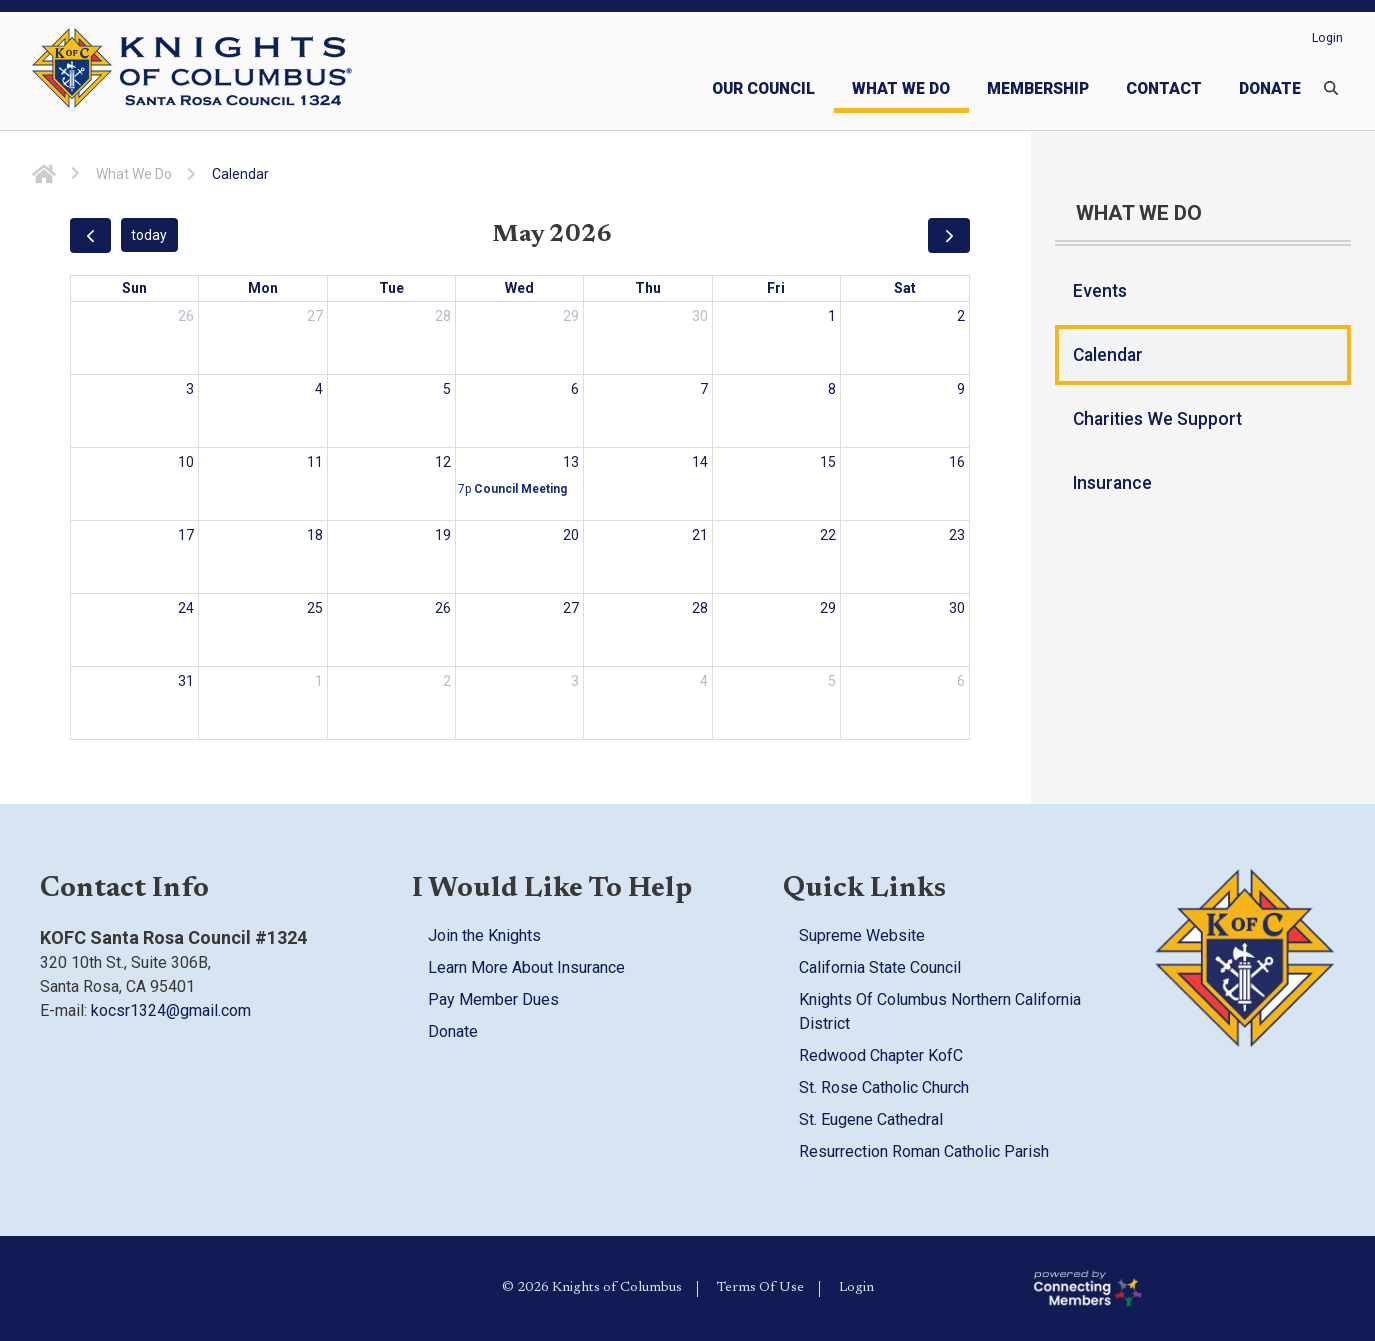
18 (315, 535)
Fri (776, 288)
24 (186, 608)
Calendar (1108, 355)
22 (828, 535)
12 (443, 462)
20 (571, 535)
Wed (519, 288)
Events (1100, 291)
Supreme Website (862, 935)
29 (571, 316)
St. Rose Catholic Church (884, 1087)
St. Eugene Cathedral (871, 1119)
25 (315, 608)
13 (571, 462)
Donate (453, 1031)
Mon (263, 288)
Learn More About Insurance (526, 967)
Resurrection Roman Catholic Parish (924, 1151)
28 (443, 316)
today (149, 235)
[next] (948, 235)
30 (700, 316)
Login (1327, 38)
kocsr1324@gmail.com (171, 1010)
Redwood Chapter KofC (881, 1055)
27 (315, 316)
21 (700, 535)
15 (828, 462)
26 (186, 316)
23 (957, 535)
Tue (391, 288)
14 (700, 462)
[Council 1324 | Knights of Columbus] (236, 71)
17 (186, 535)
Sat (905, 288)
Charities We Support (1157, 419)
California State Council (880, 967)
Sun (134, 288)
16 (957, 462)
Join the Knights (484, 935)
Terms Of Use (760, 1288)
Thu (648, 288)
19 (443, 535)
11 (315, 462)
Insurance (1112, 483)
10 (186, 462)
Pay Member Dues (493, 999)
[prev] (90, 235)
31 (186, 681)
